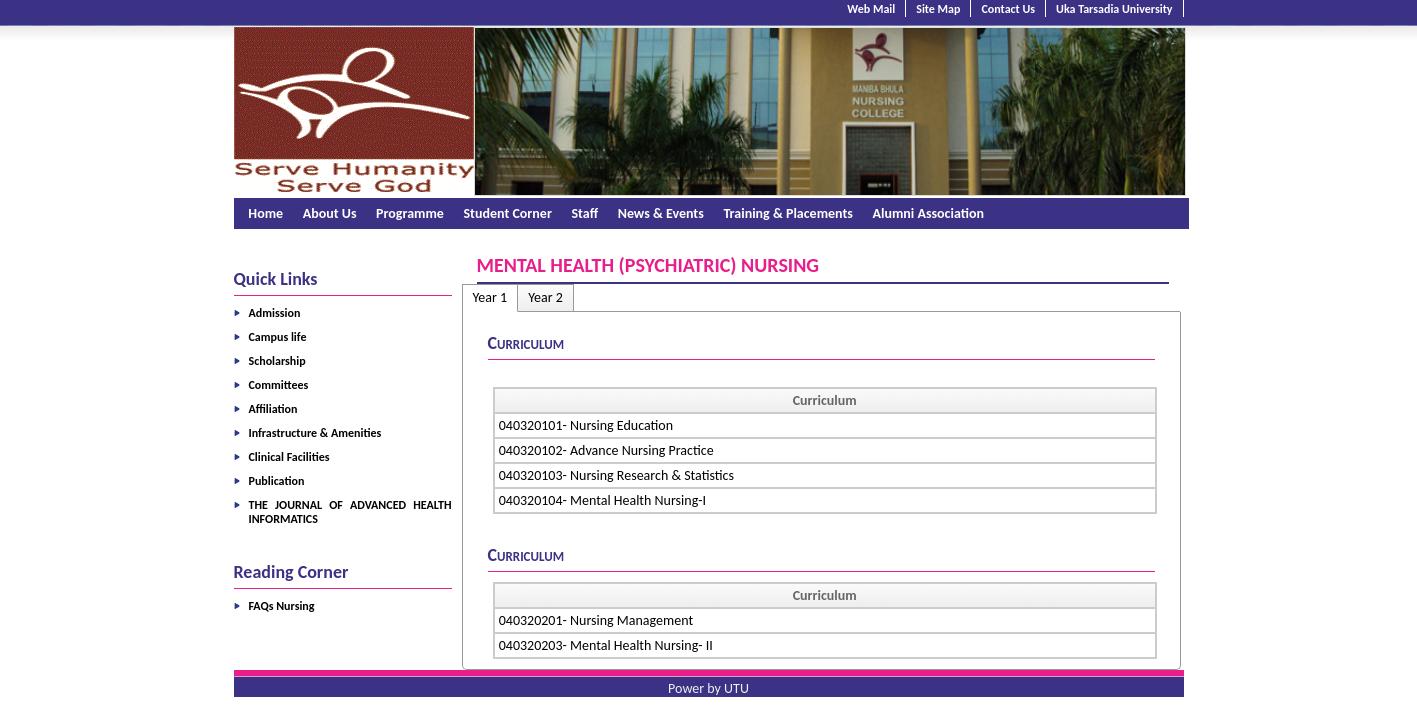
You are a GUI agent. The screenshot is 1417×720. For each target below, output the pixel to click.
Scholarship (277, 361)
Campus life (278, 337)
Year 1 (490, 297)
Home (265, 213)
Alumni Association (928, 213)
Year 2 (545, 297)
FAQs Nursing (282, 606)
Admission (275, 313)
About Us (330, 213)
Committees (279, 385)
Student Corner (507, 213)
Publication (277, 481)
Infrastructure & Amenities (315, 433)
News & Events (661, 213)
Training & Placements (788, 213)
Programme (410, 213)
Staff (584, 213)
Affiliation (273, 409)
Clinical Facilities (289, 457)
